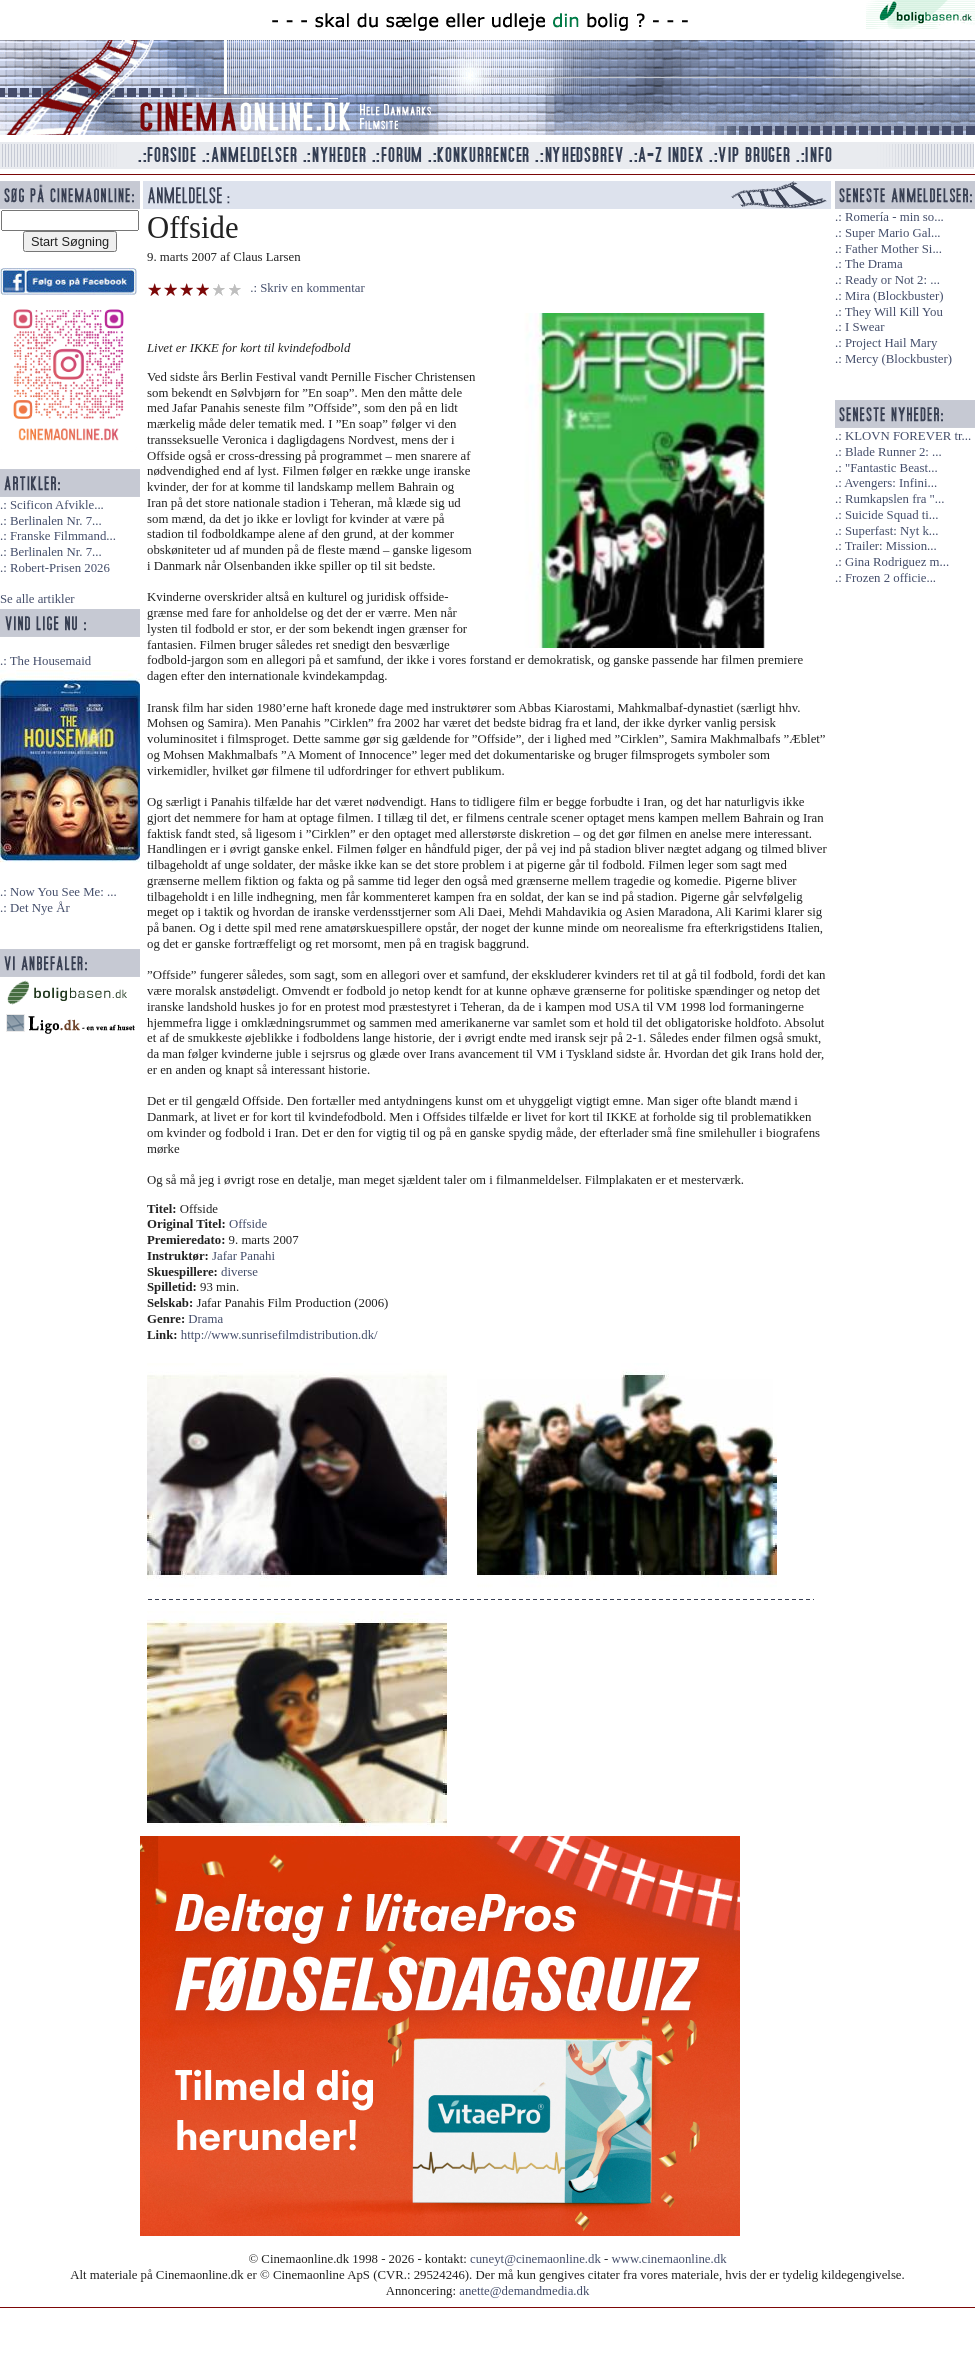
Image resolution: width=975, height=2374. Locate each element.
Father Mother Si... (893, 249)
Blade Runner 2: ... (893, 452)
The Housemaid (50, 661)
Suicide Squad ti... (891, 515)
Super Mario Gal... (893, 233)
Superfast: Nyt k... (891, 531)
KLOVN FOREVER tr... (908, 436)
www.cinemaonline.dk (669, 2259)
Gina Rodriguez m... (897, 562)
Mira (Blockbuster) (894, 296)
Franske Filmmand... (63, 536)
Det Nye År (40, 908)
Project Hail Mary (891, 343)
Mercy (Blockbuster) (898, 359)
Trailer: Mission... (891, 546)
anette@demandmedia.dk (524, 2291)
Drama (205, 1319)
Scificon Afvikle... (57, 505)
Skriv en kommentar (312, 288)
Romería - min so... (894, 217)
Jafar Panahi (243, 1256)
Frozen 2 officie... (890, 578)
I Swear (864, 327)
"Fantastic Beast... (891, 468)
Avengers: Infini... (890, 483)
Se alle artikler (37, 599)
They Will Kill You (894, 312)
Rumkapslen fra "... (894, 499)
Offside (248, 1224)
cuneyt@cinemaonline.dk (535, 2259)
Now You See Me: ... (63, 892)
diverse (239, 1272)
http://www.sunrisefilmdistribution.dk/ (279, 1335)
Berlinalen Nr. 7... (56, 521)
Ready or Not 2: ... (892, 280)
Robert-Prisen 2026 (60, 568)
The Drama (874, 264)
